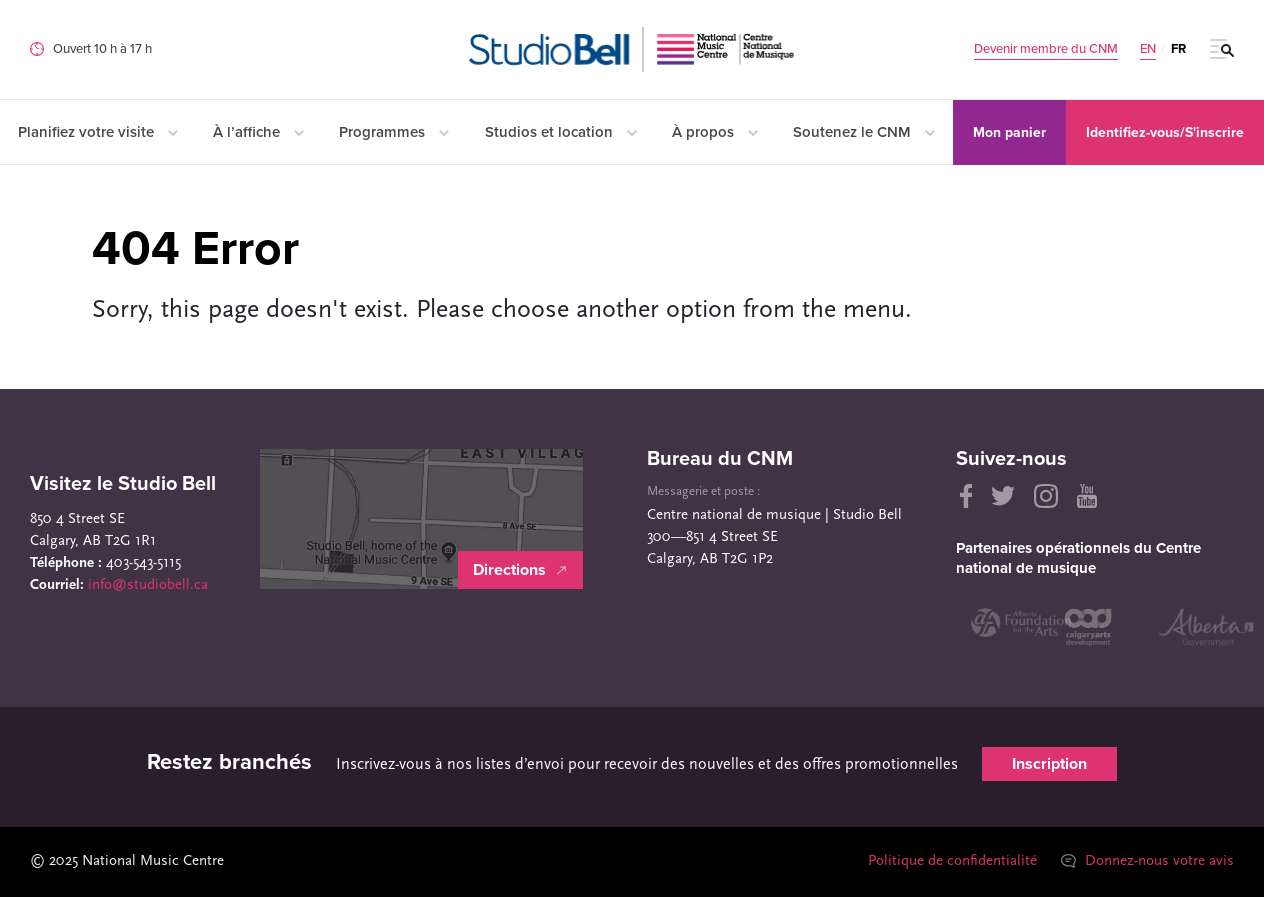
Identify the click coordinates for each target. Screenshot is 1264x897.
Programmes (394, 132)
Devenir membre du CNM (1046, 49)
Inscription (1049, 764)
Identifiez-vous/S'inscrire (1165, 132)
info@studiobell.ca (148, 585)
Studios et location (561, 132)
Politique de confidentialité (952, 861)
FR (1178, 49)
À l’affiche (258, 132)
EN (1148, 49)
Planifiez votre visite (98, 132)
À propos (715, 132)
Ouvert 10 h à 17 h (102, 49)
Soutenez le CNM (864, 132)
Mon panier (1009, 132)
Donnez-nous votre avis (1147, 861)
